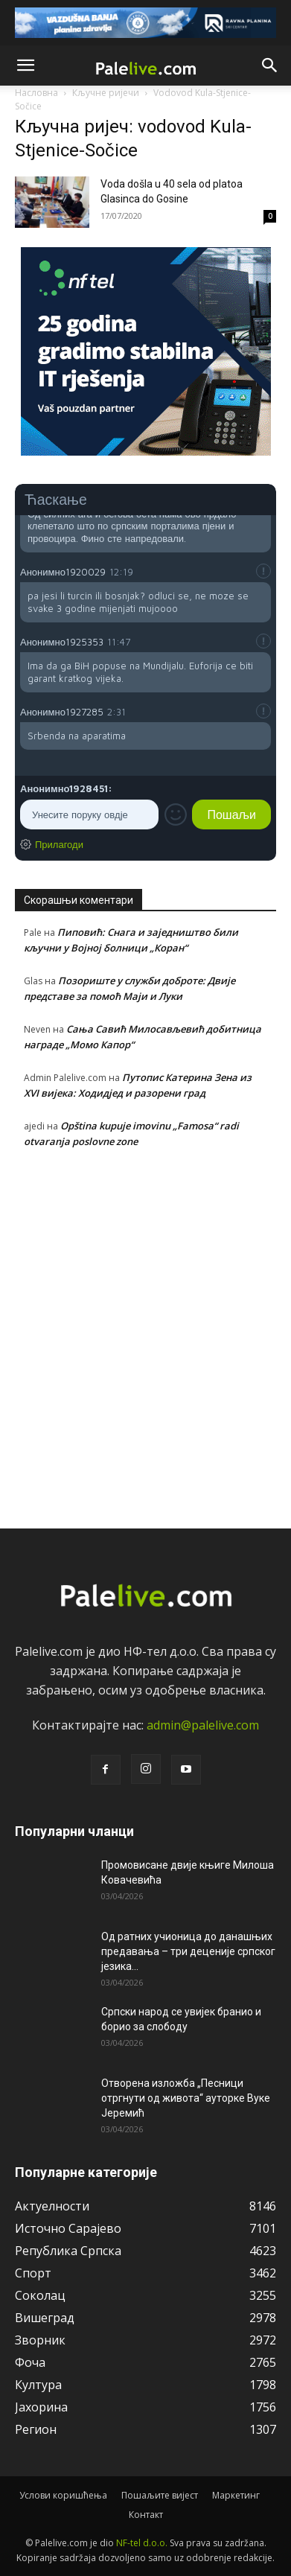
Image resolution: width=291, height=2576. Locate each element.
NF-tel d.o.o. (141, 2543)
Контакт (146, 2514)
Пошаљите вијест (159, 2495)
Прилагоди (59, 844)
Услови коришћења (63, 2495)
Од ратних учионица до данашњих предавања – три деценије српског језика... (188, 1951)
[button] (25, 65)
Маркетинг (236, 2495)
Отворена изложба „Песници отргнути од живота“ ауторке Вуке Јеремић (185, 2098)
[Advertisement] (145, 1335)
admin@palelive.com (203, 1725)
